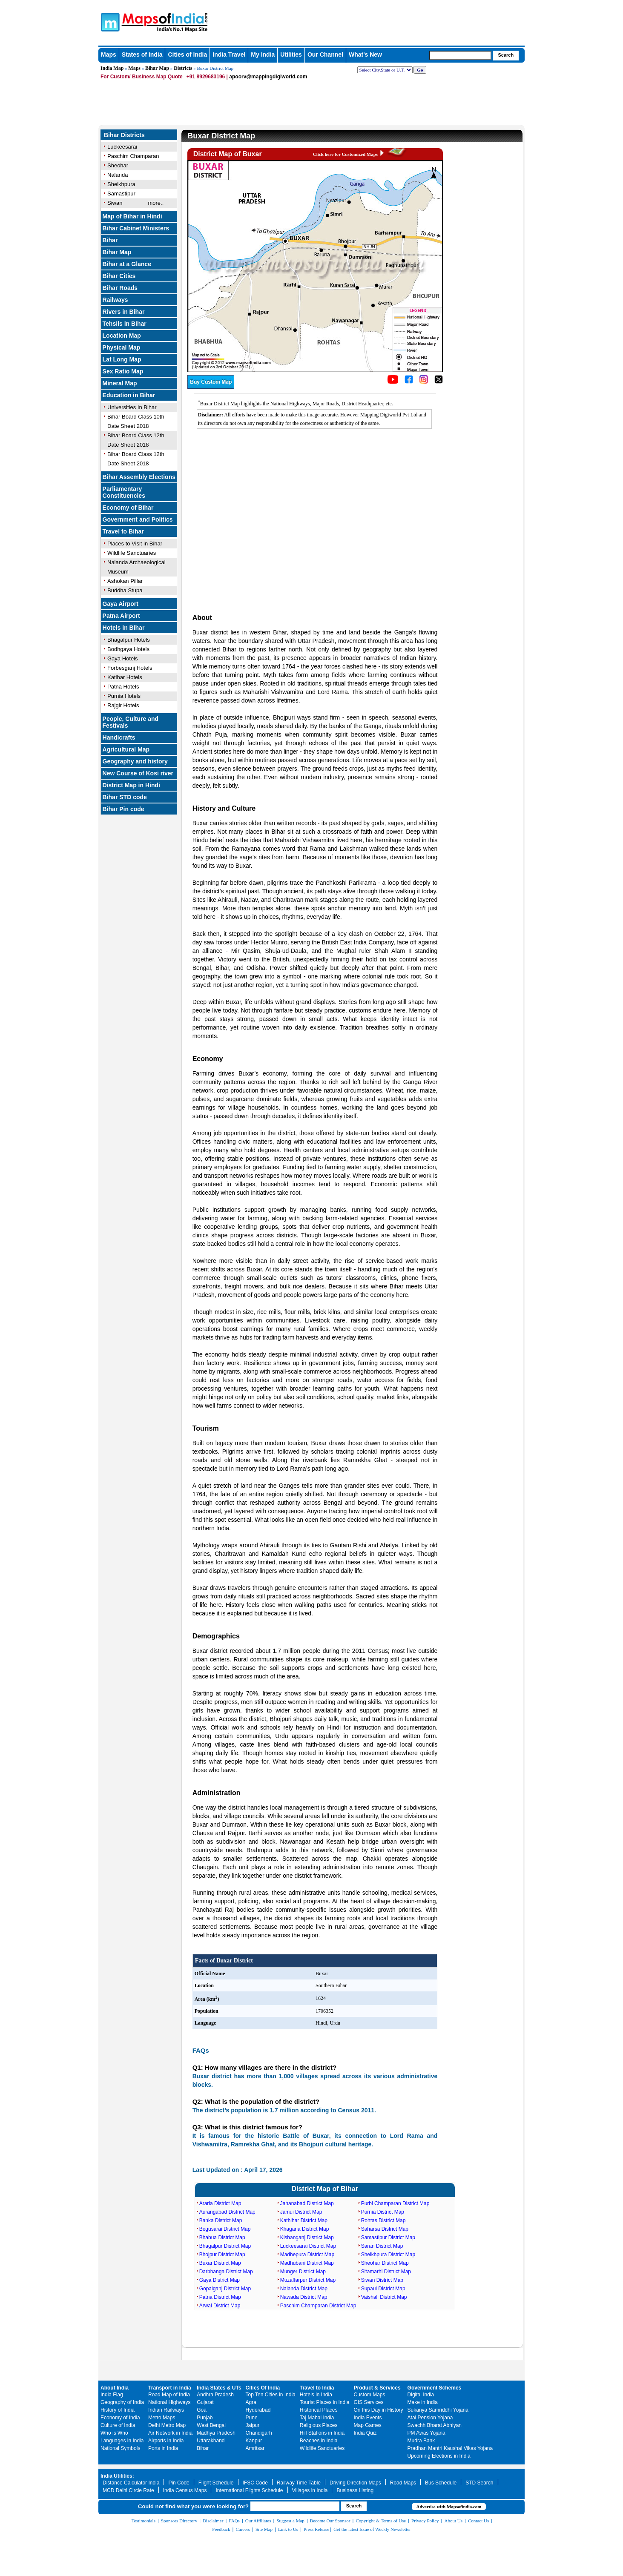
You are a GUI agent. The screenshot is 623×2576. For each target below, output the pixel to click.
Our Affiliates (258, 2520)
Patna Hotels (123, 686)
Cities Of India (263, 2388)
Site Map (264, 2529)
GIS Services (369, 2402)
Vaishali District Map (384, 2297)
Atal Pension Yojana (430, 2418)
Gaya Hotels (122, 658)
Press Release (316, 2529)
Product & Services (377, 2388)
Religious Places (319, 2425)
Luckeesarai (122, 146)
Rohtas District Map (383, 2220)
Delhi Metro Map (167, 2425)
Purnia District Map (382, 2212)
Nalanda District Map (303, 2289)
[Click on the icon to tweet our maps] (438, 381)
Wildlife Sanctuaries (131, 553)
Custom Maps (369, 2395)
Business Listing (354, 2490)
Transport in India (169, 2388)
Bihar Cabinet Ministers (136, 228)
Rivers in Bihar (124, 311)
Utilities (291, 54)
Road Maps (403, 2483)
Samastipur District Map (388, 2237)
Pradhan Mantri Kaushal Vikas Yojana (450, 2448)
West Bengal (211, 2425)
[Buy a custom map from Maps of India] (210, 386)
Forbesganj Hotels (129, 668)
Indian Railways (166, 2410)
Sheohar (117, 165)
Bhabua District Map (222, 2237)
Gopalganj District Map (225, 2289)
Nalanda (117, 175)
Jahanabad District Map (307, 2203)
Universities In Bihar (132, 407)
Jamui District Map (301, 2212)
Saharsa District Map (384, 2229)
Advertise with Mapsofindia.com (448, 2506)
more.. (156, 203)
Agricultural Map (126, 749)
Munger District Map (303, 2272)
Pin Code (178, 2483)
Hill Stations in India (322, 2433)
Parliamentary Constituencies (124, 492)
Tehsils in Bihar (124, 323)
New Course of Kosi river (138, 773)
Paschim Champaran (133, 156)
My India (263, 54)
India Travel (228, 54)
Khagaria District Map (304, 2229)
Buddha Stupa (124, 590)
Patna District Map (220, 2297)
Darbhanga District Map (226, 2272)
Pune (252, 2418)
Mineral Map (120, 383)
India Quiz (365, 2433)
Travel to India (317, 2388)
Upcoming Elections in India (439, 2456)
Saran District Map (382, 2246)
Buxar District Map (220, 2263)
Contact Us (478, 2520)
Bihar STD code (125, 797)
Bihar (110, 240)
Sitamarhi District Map (386, 2272)
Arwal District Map (220, 2306)
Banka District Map (220, 2220)
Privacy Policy (425, 2520)
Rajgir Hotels (123, 705)
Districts (183, 68)
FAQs (234, 2520)
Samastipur (121, 193)
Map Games (368, 2425)
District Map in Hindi (131, 785)
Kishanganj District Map (307, 2237)
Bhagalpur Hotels (128, 640)
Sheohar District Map (385, 2263)
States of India (142, 54)
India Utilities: (117, 2476)
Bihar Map (157, 68)
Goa (202, 2410)
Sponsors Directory (179, 2520)
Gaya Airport (120, 603)
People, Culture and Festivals (130, 722)
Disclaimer (213, 2520)
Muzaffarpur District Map (308, 2280)
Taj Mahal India (317, 2418)
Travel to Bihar (123, 531)
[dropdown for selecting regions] (385, 69)
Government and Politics (138, 519)
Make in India (423, 2402)
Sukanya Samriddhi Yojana (438, 2410)
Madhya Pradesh (216, 2433)
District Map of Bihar (324, 2188)
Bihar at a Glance (127, 264)
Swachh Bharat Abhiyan (435, 2425)
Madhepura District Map (307, 2255)
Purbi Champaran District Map (395, 2203)
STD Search (479, 2483)
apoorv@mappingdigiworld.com (268, 77)
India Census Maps (185, 2490)
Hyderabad (258, 2410)
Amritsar (255, 2448)
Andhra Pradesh (215, 2395)
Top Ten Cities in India (271, 2395)
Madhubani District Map (307, 2263)
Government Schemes (435, 2388)
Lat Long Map (122, 359)
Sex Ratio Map (123, 371)
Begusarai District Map (225, 2229)
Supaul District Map (383, 2289)
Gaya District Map (219, 2280)
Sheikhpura (121, 184)
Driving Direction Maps (355, 2483)
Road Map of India (169, 2395)
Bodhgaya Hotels (128, 649)
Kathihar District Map (303, 2220)
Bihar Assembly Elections (139, 476)
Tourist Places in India (325, 2402)
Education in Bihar (129, 395)
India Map (111, 68)
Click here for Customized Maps (345, 154)
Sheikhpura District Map (388, 2255)
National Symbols (120, 2448)
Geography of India (122, 2402)
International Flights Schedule (249, 2490)
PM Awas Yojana (426, 2433)
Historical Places (319, 2410)
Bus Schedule (440, 2483)
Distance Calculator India (131, 2483)
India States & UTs (219, 2388)
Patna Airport (121, 615)
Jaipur (253, 2425)
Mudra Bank (421, 2441)
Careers (242, 2529)
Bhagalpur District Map (225, 2246)
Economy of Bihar (128, 507)
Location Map (122, 335)
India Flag (111, 2395)
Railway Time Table (299, 2483)
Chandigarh (259, 2433)
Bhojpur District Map (222, 2255)
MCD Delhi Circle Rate (128, 2490)
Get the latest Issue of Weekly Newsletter (372, 2529)
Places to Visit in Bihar (134, 543)
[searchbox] (460, 55)
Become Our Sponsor (330, 2520)
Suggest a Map (290, 2520)
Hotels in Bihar (124, 627)
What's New (365, 54)
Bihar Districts (124, 135)
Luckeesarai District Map (308, 2246)
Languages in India (122, 2441)
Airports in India (166, 2441)
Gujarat (205, 2402)
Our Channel (325, 54)
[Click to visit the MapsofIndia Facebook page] (409, 381)
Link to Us (288, 2529)
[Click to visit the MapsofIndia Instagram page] (423, 381)
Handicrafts (119, 737)
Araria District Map (220, 2203)
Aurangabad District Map (227, 2212)
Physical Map (122, 347)
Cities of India (187, 54)
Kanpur (254, 2441)
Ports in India (163, 2448)
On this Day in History (378, 2410)
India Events (368, 2418)
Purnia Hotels (124, 696)
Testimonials (143, 2520)
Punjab (204, 2418)
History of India (117, 2410)
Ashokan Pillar (125, 581)
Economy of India (120, 2418)
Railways (115, 299)
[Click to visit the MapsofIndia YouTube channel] (393, 381)
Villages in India (310, 2490)
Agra (251, 2402)
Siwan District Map (382, 2280)
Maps (108, 54)
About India (114, 2388)
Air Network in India (170, 2433)
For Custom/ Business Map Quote (141, 77)
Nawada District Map (303, 2297)
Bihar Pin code (123, 809)
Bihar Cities (119, 276)
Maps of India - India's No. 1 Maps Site (109, 22)
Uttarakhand (210, 2441)
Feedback (221, 2529)
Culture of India (117, 2425)
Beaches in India (319, 2441)
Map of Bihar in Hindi (132, 216)
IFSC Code (255, 2483)
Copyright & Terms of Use (381, 2520)
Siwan (114, 203)
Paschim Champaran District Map (318, 2306)
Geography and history (135, 761)
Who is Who (114, 2433)
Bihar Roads (120, 287)
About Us (453, 2520)
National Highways (169, 2402)
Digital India (421, 2395)
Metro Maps (161, 2418)
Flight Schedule (216, 2483)
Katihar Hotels (124, 677)
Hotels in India (316, 2395)
